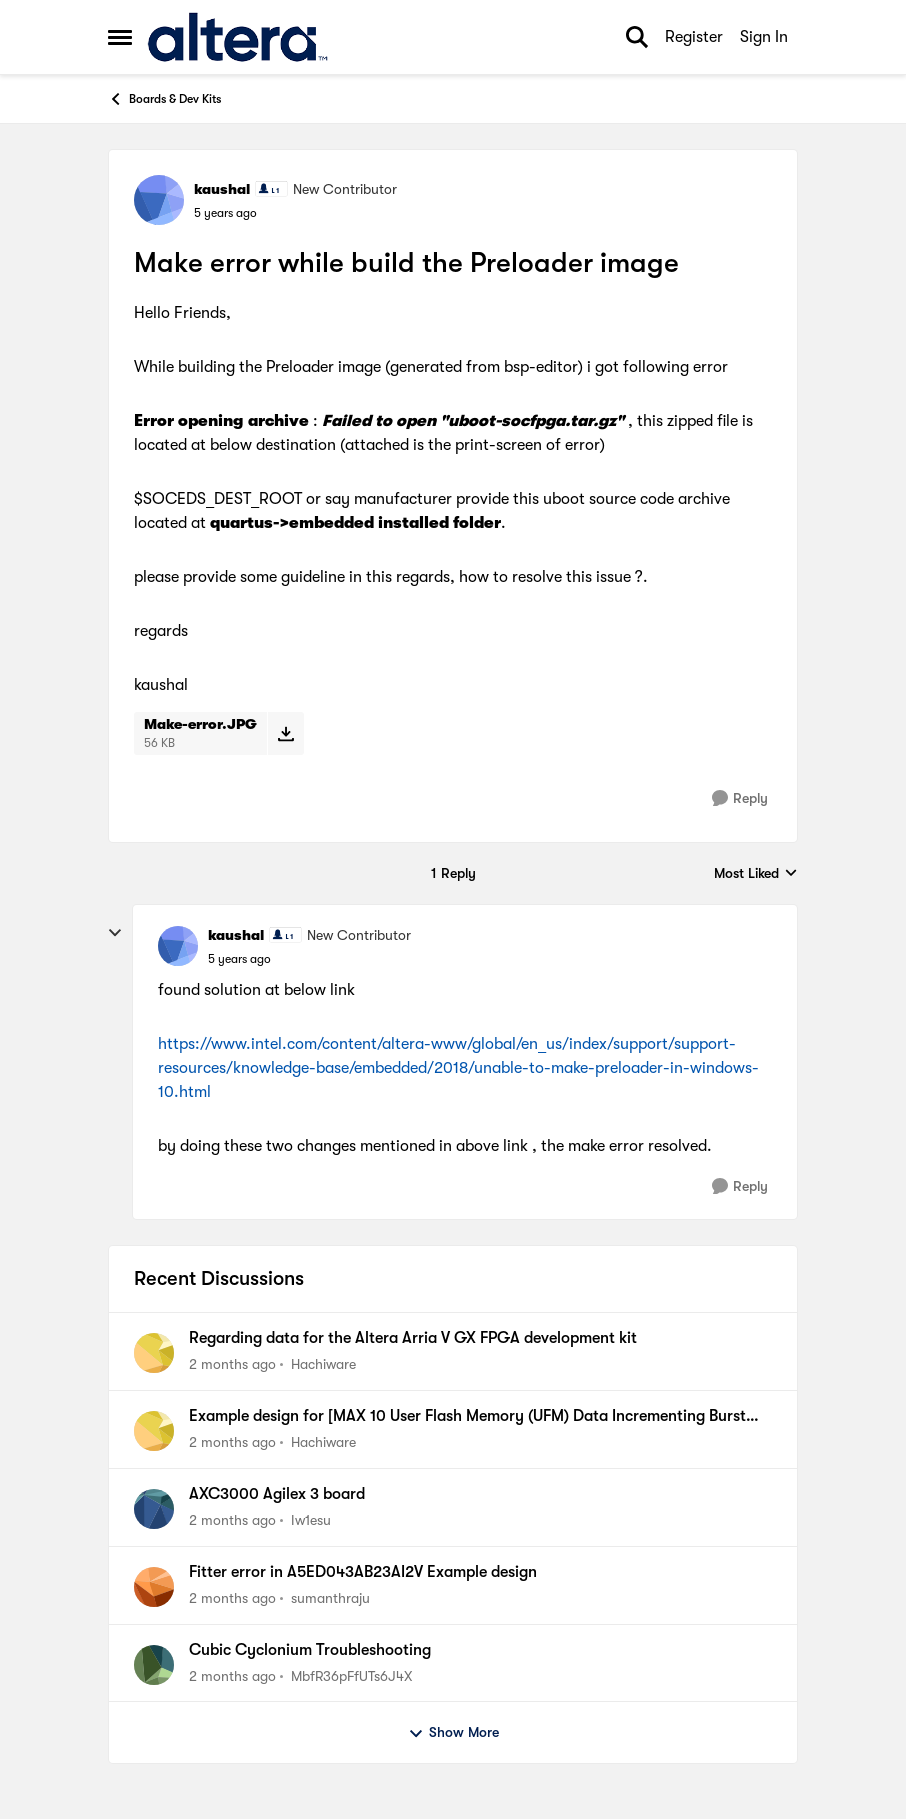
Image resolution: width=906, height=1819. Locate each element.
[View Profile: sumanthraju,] (154, 1587)
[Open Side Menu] (120, 37)
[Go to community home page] (237, 37)
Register (694, 37)
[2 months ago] (232, 1364)
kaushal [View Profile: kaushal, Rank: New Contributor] (222, 189)
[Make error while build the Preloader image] (239, 959)
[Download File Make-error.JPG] (285, 733)
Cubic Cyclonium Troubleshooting (310, 1650)
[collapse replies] (115, 933)
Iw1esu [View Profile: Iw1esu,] (311, 1520)
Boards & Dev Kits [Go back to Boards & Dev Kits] (164, 99)
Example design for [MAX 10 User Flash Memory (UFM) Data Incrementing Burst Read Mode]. (467, 1417)
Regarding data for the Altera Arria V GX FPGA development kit (413, 1338)
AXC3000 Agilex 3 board (277, 1494)
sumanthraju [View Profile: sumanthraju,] (330, 1598)
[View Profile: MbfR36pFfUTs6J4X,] (154, 1665)
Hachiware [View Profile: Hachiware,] (323, 1364)
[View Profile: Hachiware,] (154, 1353)
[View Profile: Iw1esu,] (154, 1509)
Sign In (764, 37)
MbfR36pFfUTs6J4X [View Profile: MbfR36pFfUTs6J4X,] (351, 1675)
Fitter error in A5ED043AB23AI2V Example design (363, 1572)
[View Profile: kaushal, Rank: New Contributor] (159, 200)
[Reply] (740, 798)
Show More (453, 1733)
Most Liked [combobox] (756, 874)
